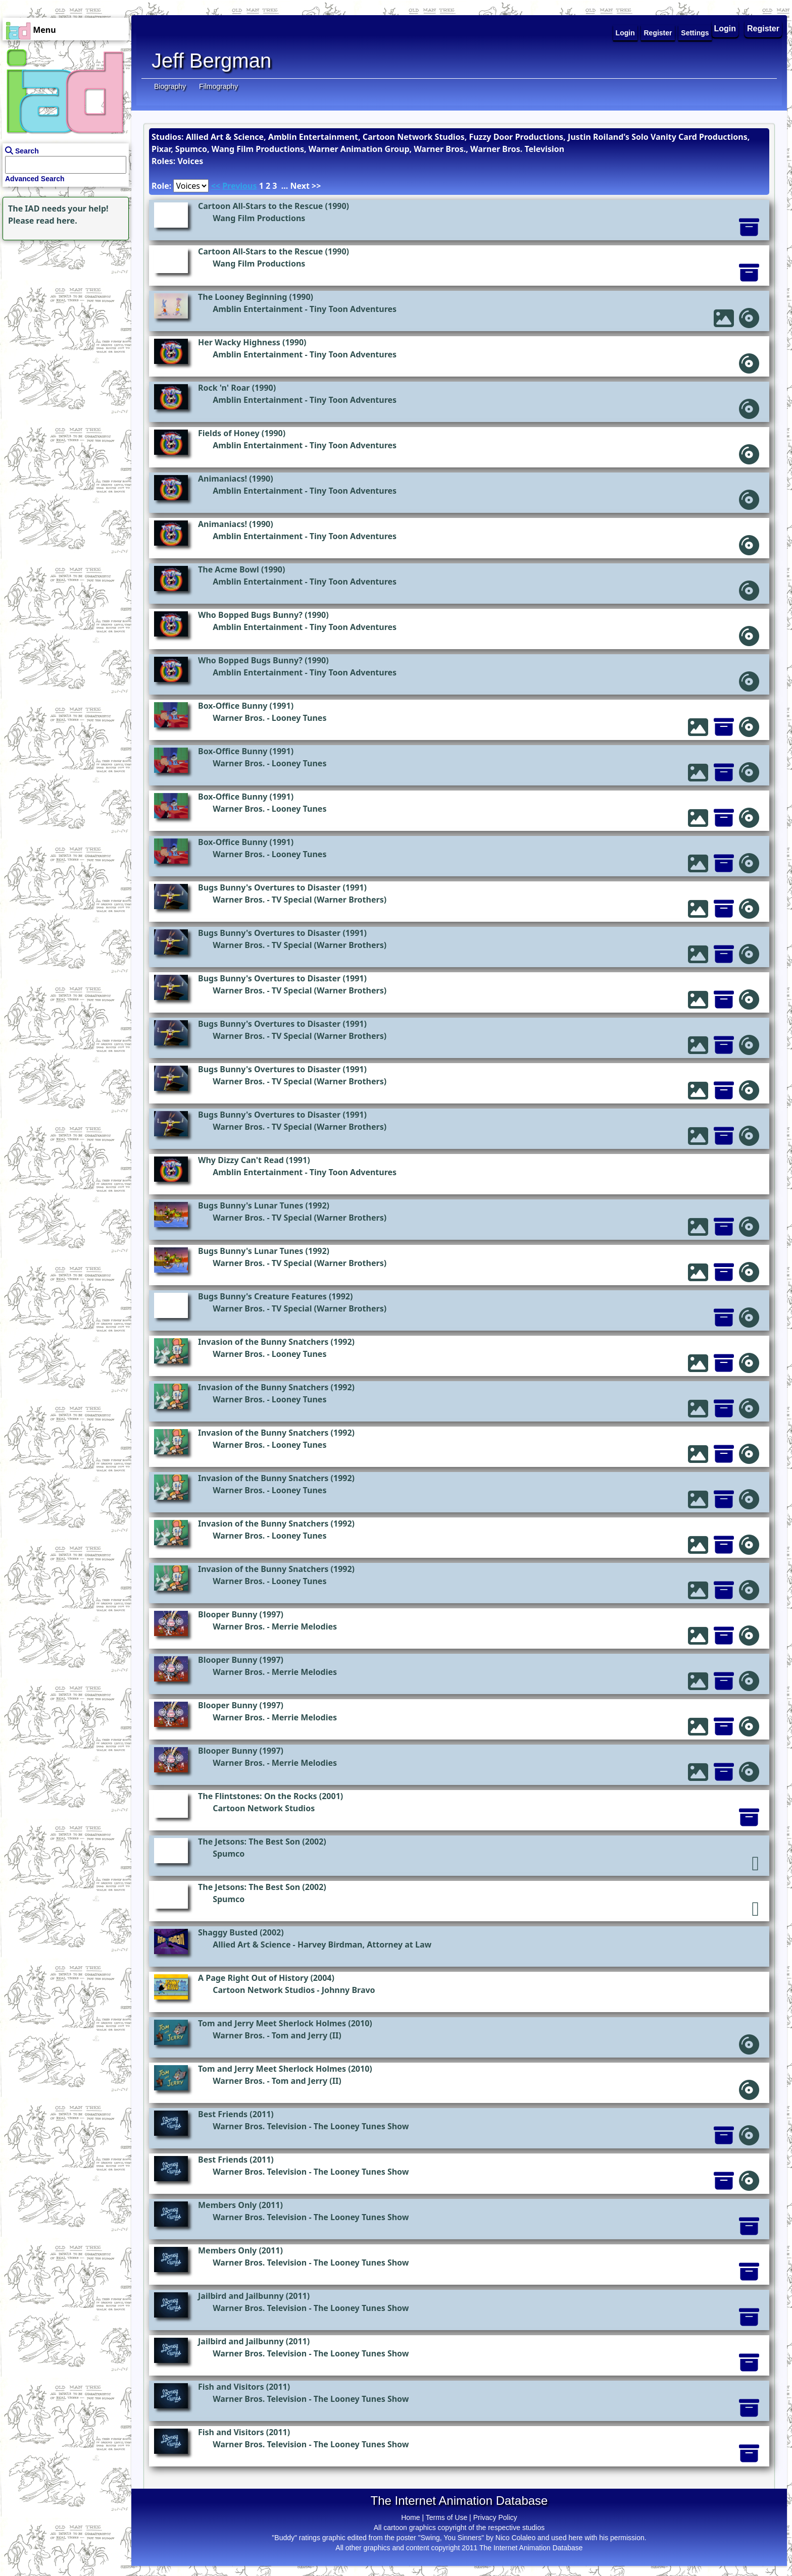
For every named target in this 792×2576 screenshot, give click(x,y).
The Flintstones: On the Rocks (257, 1796)
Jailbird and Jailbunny (241, 2295)
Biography (170, 86)
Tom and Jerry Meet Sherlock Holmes (272, 2023)
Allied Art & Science (251, 1944)
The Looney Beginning (242, 296)
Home (410, 2517)
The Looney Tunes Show (361, 2126)
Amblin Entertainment (258, 308)
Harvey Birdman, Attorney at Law (364, 1944)
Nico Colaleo (515, 2538)
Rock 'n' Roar (224, 387)
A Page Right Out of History (253, 1977)
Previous (239, 185)
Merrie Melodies (304, 1626)
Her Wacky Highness (239, 342)
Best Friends (222, 2114)
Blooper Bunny (227, 1614)
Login (725, 28)
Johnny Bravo (348, 1989)
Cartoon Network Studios (264, 1808)
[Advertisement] (63, 306)
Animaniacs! (222, 478)
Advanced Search (35, 179)
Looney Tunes (299, 717)
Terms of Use (446, 2517)
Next (299, 185)
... (284, 185)
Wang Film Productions (259, 218)
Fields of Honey (229, 433)
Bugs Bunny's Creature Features (262, 1296)
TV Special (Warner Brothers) (329, 899)
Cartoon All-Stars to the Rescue (260, 206)
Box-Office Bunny (232, 705)
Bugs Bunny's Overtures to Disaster (269, 887)
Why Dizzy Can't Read (241, 1160)
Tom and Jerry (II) (306, 2035)
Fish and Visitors (231, 2386)
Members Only (227, 2205)
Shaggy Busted (228, 1932)
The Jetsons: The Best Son (249, 1841)
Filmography (218, 86)
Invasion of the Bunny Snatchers (263, 1341)
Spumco (228, 1853)
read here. (56, 220)
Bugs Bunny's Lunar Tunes (250, 1205)
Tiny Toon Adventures (353, 308)
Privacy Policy (495, 2517)
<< (215, 185)
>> (316, 185)
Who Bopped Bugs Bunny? (250, 614)
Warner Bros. (239, 717)
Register (763, 28)
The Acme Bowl (228, 569)
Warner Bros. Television (260, 2126)
